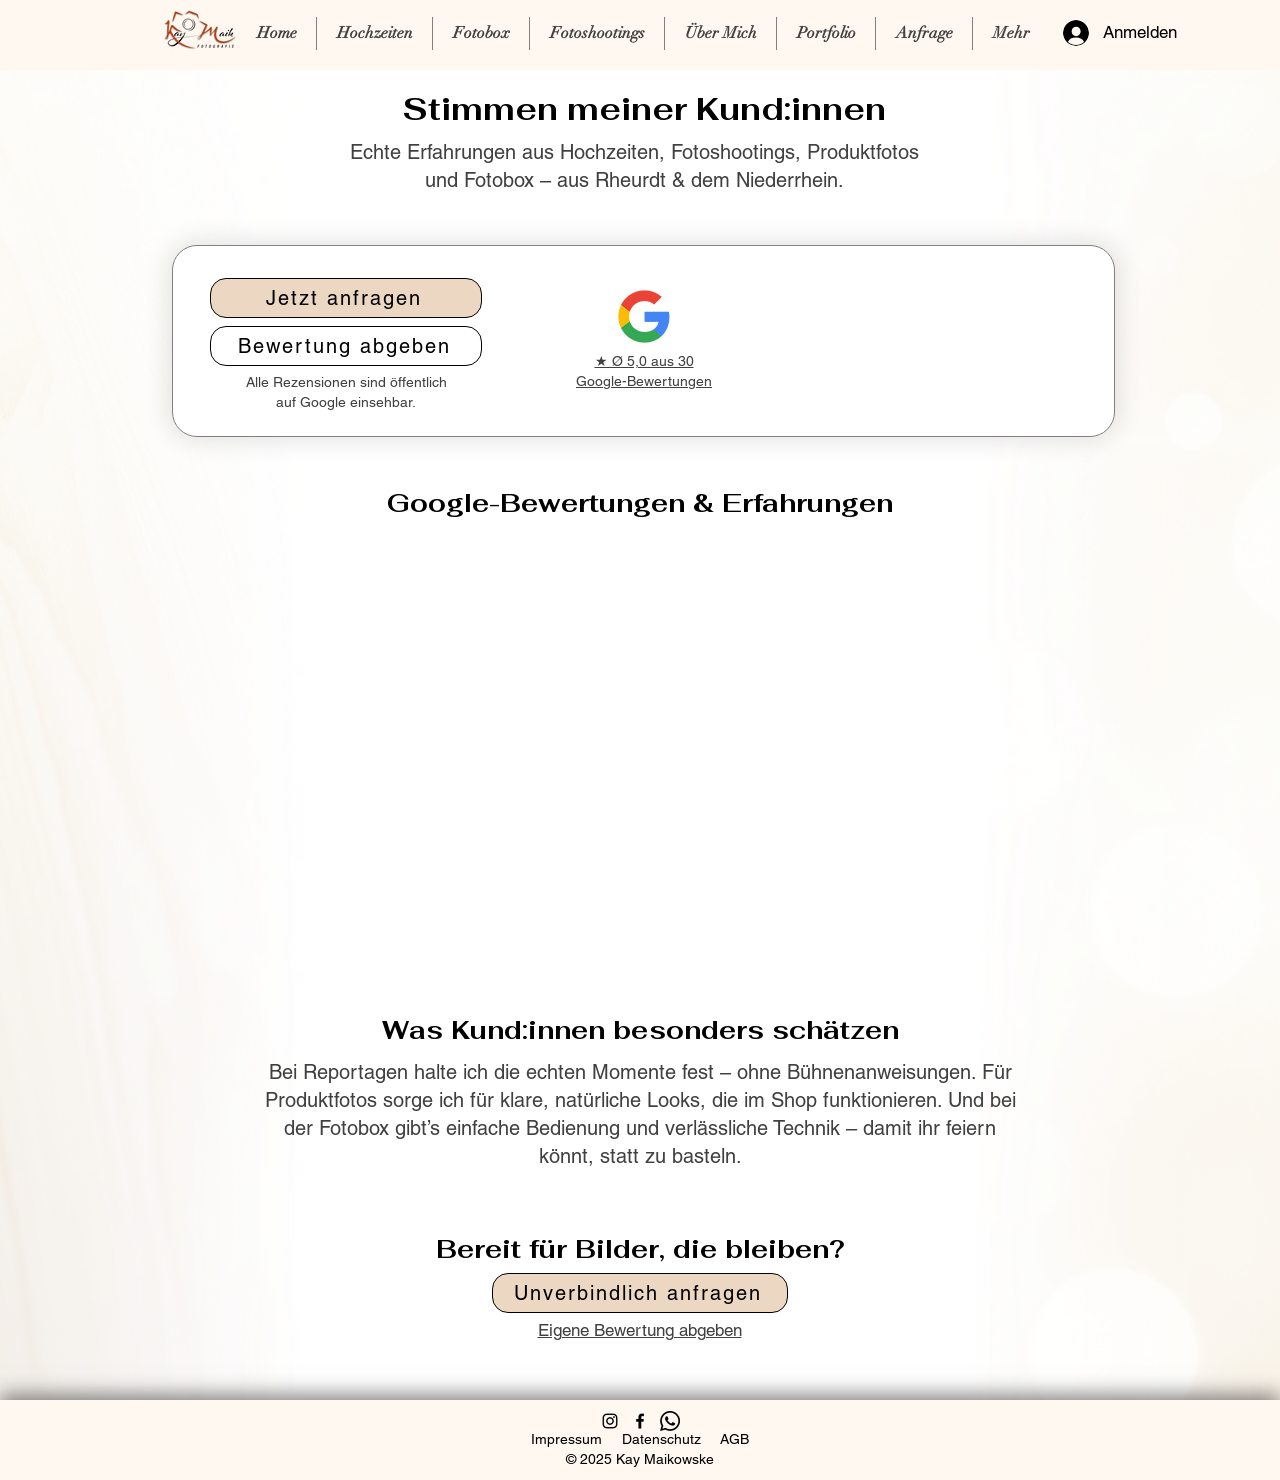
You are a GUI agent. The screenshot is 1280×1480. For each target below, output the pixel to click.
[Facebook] (640, 1421)
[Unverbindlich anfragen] (640, 1293)
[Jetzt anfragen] (346, 298)
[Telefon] (670, 1421)
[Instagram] (610, 1421)
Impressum (566, 1439)
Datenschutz (661, 1439)
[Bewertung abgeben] (346, 346)
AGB (734, 1439)
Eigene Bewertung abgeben (640, 1330)
